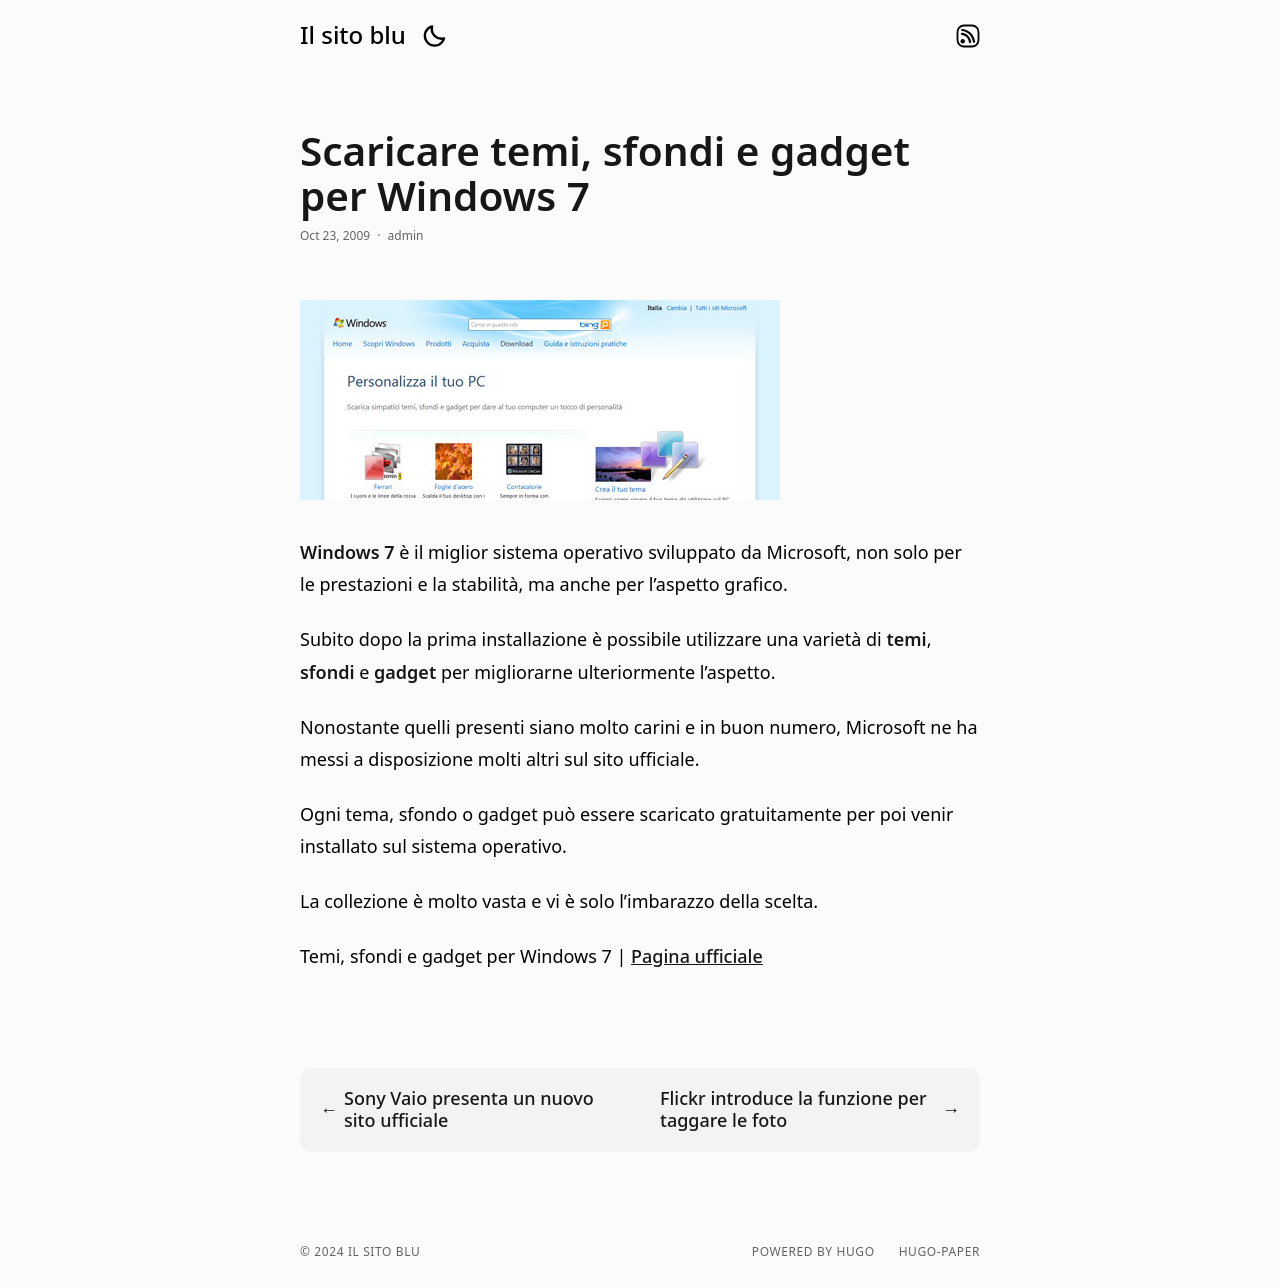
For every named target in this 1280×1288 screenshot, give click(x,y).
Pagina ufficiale (697, 956)
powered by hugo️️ (813, 1252)
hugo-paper (939, 1252)
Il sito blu (353, 35)
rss (968, 36)
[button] (434, 36)
